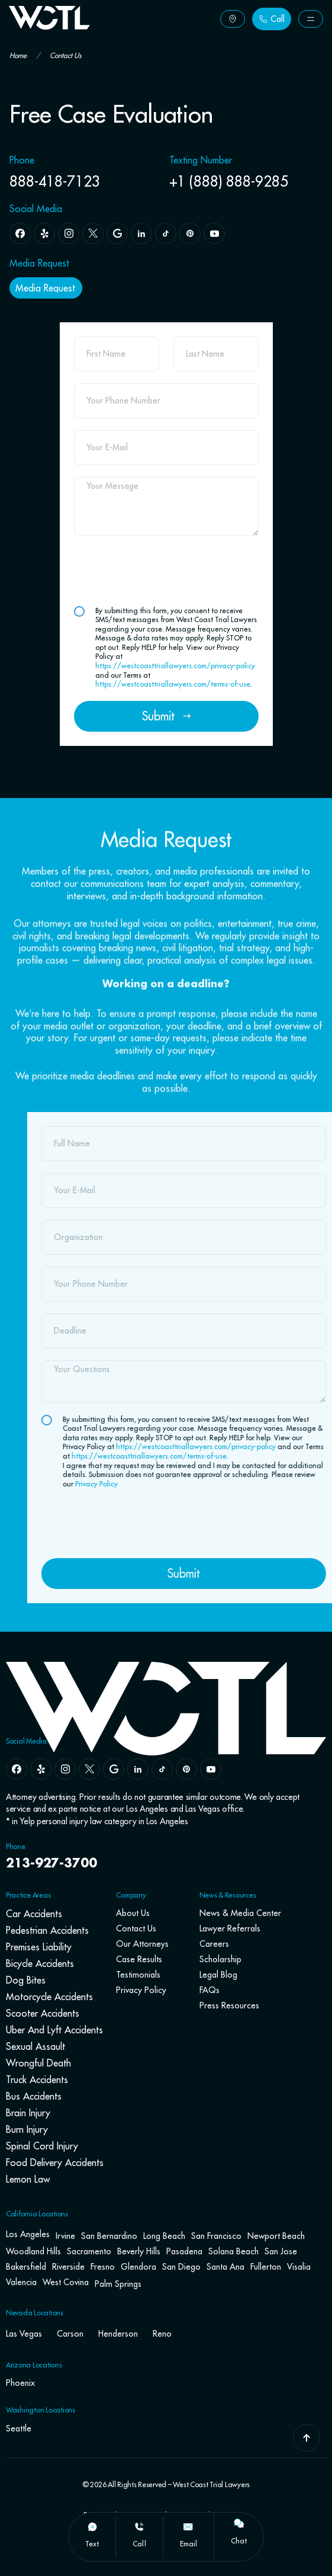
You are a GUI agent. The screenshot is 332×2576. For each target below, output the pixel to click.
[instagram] (65, 1769)
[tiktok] (162, 1769)
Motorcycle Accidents (49, 1996)
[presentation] (164, 571)
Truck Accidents (37, 2079)
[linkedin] (138, 1769)
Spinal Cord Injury (42, 2146)
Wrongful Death (38, 2063)
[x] (89, 1769)
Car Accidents (34, 1913)
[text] (92, 2527)
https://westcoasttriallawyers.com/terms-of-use (172, 684)
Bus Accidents (34, 2096)
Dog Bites (26, 1980)
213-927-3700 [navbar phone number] (51, 1863)
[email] (188, 2527)
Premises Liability (39, 1947)
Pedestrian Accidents (47, 1930)
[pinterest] (186, 1769)
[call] (139, 2527)
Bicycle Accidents (40, 1963)
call (139, 2543)
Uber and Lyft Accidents (54, 2029)
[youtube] (210, 1769)
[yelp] (40, 1769)
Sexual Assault (35, 2046)
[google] (113, 1769)
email (188, 2543)
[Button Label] (232, 19)
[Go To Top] (306, 2438)
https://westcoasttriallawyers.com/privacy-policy (175, 665)
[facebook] (16, 1769)
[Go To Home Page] (49, 26)
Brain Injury (28, 2112)
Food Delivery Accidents (55, 2162)
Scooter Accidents (42, 2013)
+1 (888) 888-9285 (228, 181)
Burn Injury (27, 2129)
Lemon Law (28, 2179)
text (92, 2543)
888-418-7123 (54, 181)
